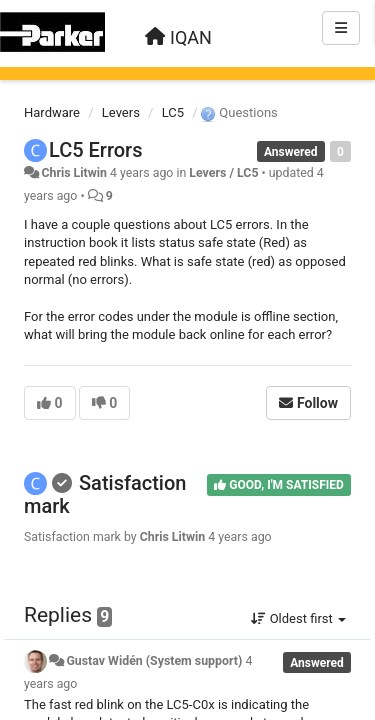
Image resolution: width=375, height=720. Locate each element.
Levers (121, 112)
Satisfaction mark (105, 494)
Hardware (52, 112)
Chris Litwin (74, 173)
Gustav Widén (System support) (154, 661)
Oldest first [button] (298, 618)
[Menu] (341, 28)
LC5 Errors (95, 150)
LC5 (173, 112)
